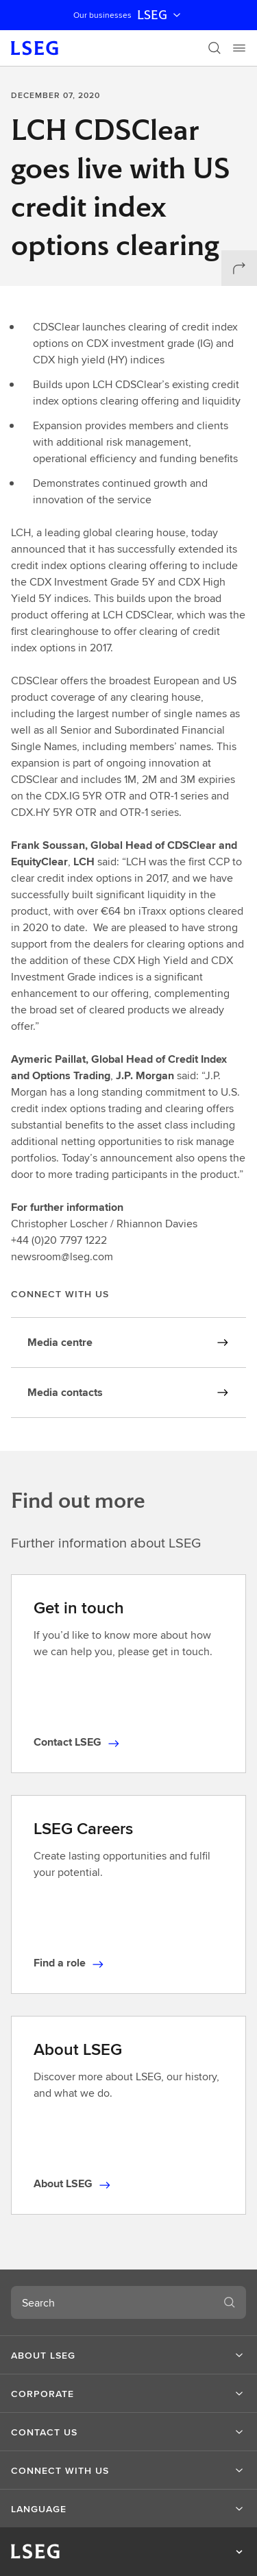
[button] (128, 2355)
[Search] (214, 48)
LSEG (160, 15)
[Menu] (239, 48)
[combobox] (112, 2302)
